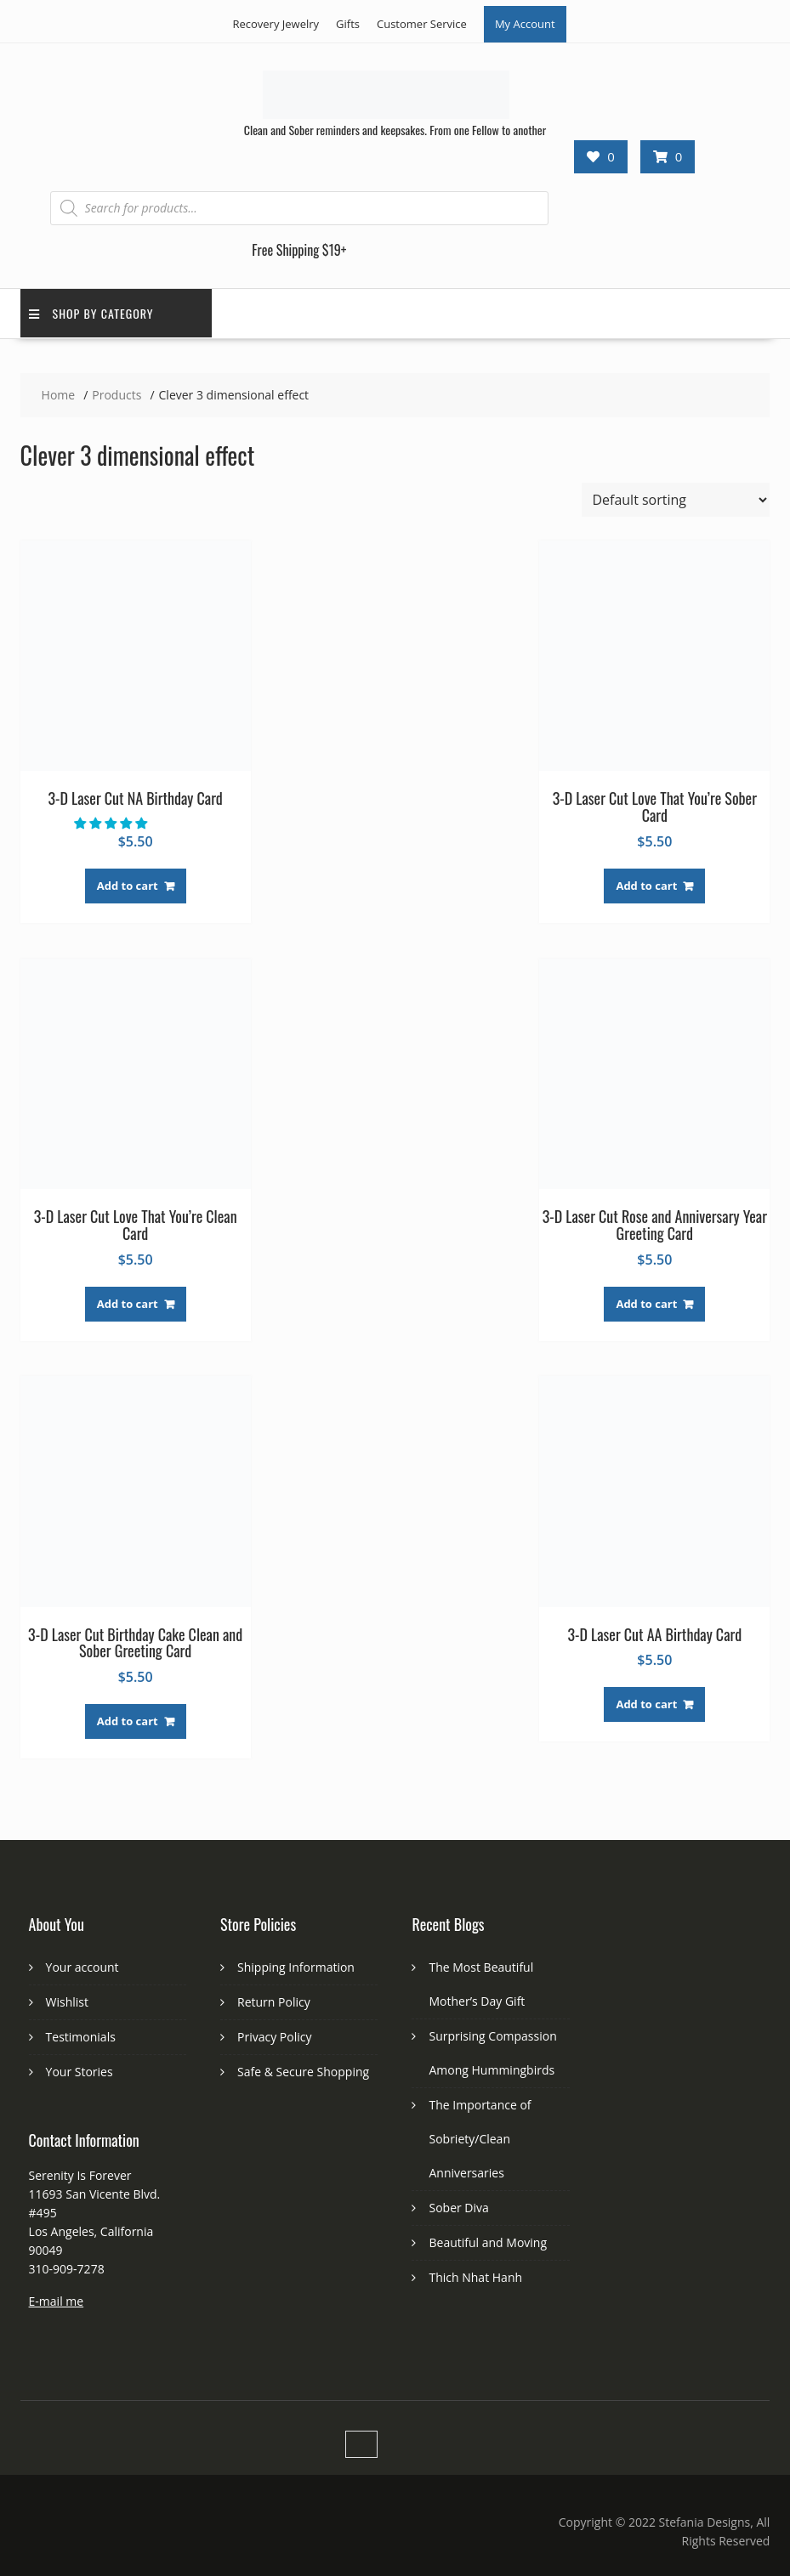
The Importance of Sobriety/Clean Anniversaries (480, 2139)
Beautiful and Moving (488, 2242)
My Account (525, 23)
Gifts (348, 23)
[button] (112, 823)
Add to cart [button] (127, 885)
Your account (82, 1967)
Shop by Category (91, 313)
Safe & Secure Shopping (303, 2072)
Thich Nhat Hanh (475, 2277)
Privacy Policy (274, 2037)
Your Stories (79, 2072)
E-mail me (56, 2301)
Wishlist (67, 2002)
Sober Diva (458, 2208)
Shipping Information (296, 1967)
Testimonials (81, 2037)
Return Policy (273, 2002)
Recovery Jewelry (275, 23)
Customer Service (422, 23)
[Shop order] (676, 500)
